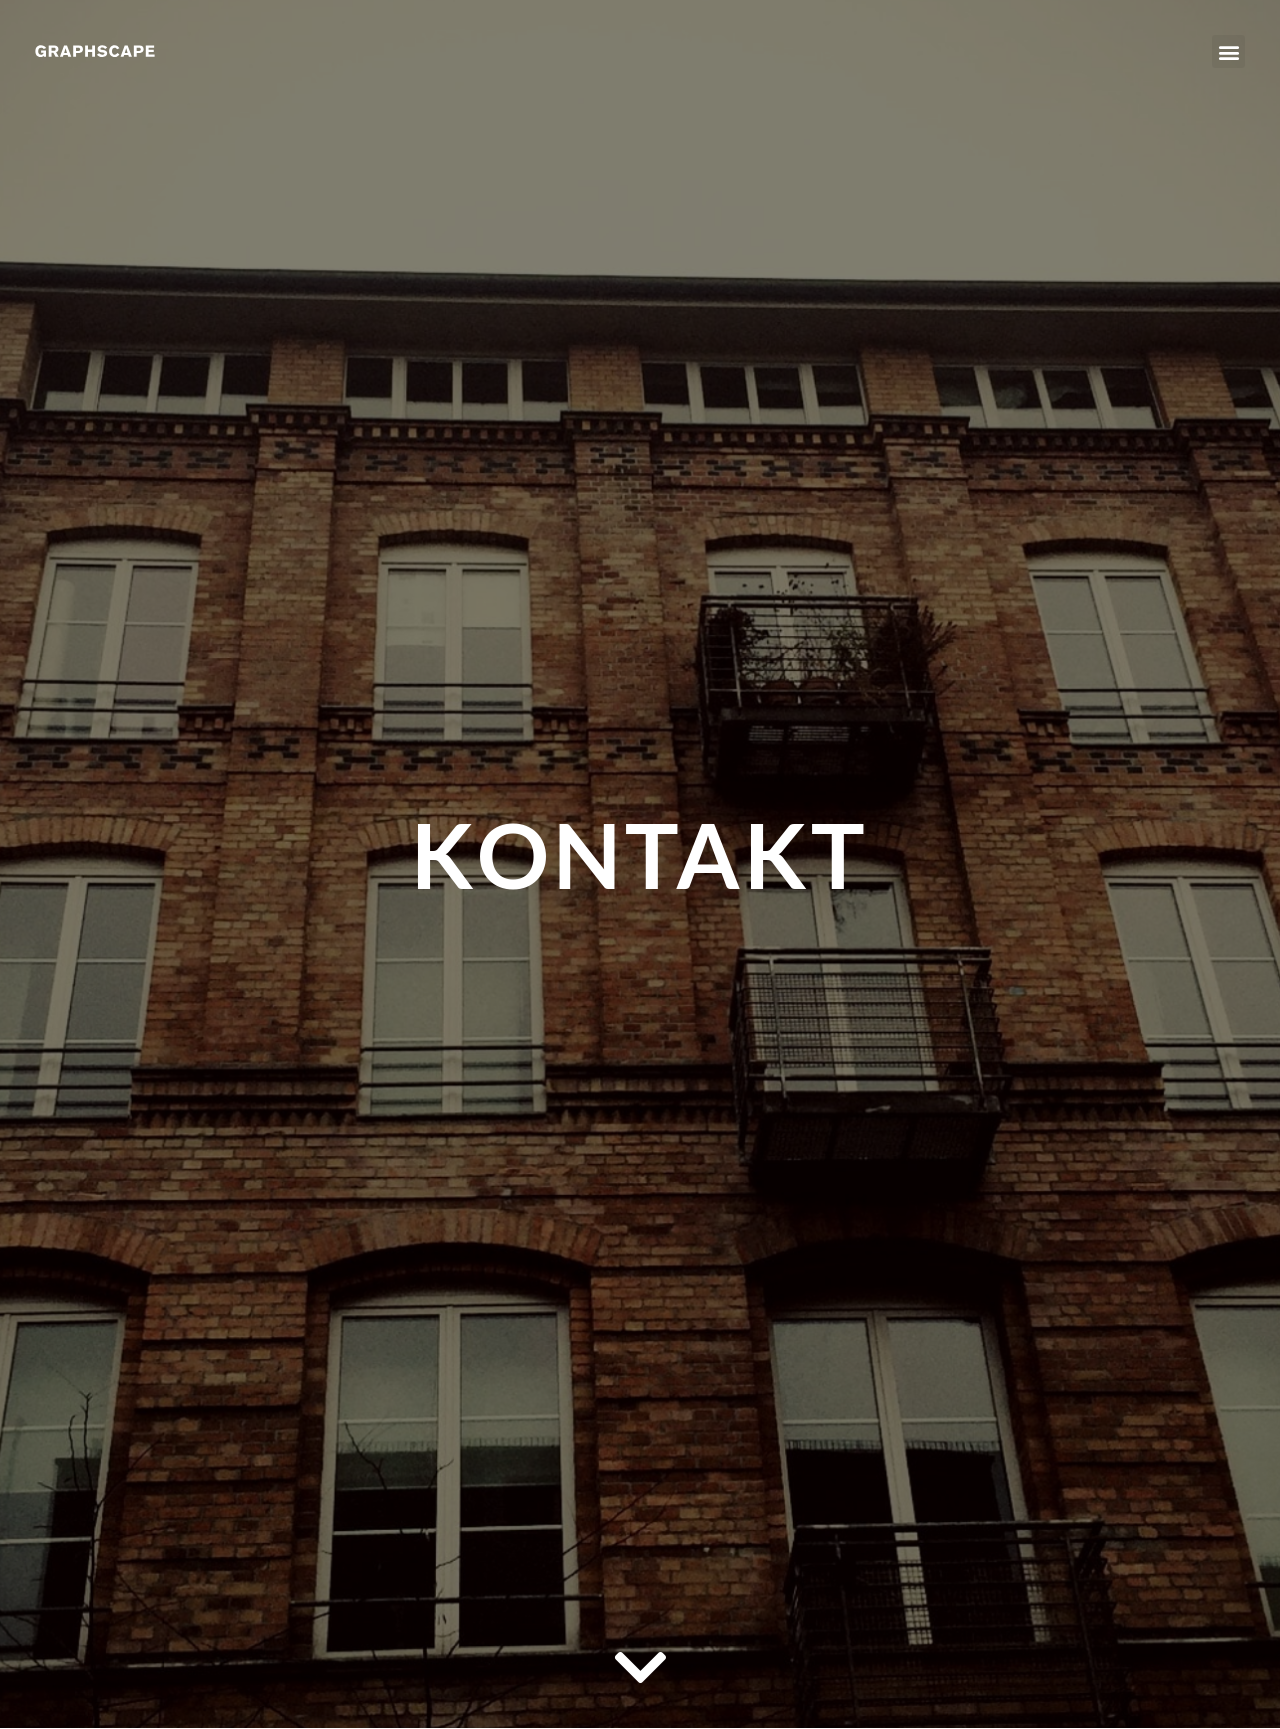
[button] (1228, 51)
